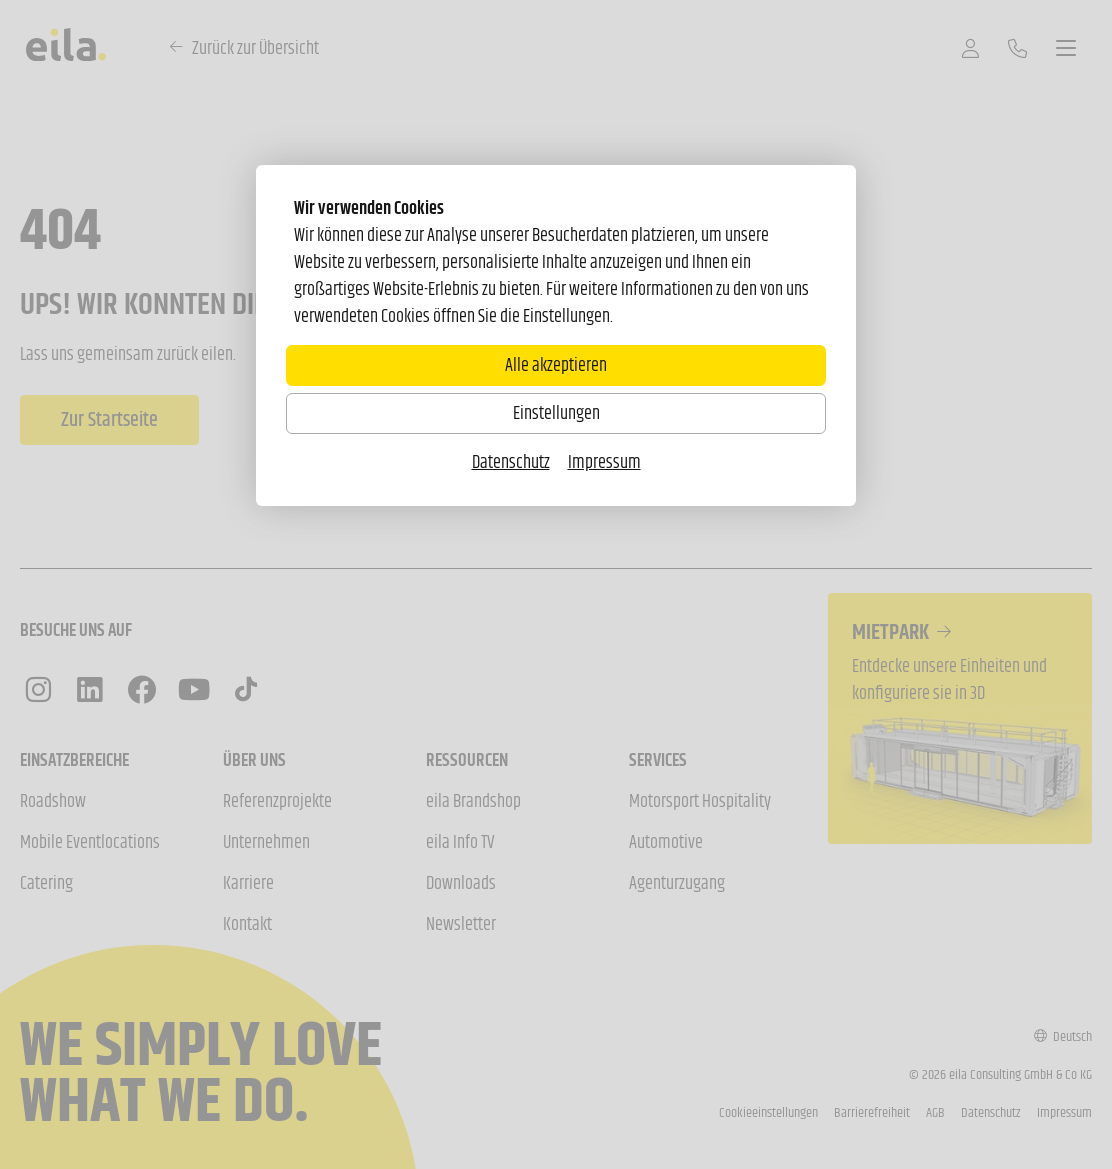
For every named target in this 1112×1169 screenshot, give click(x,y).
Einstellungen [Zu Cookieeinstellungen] (556, 413)
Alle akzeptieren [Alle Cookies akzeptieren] (556, 365)
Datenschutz (511, 462)
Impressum (604, 462)
